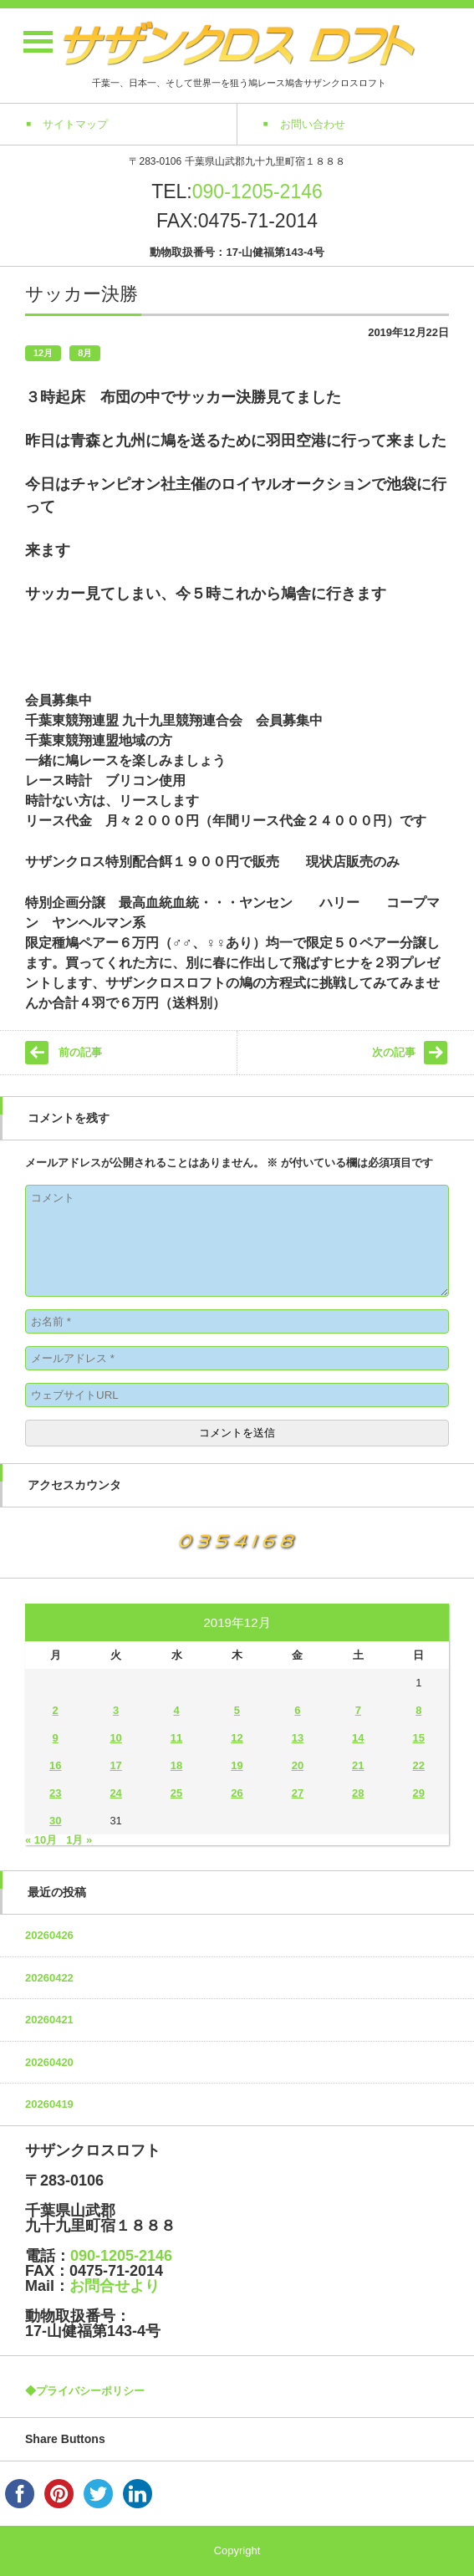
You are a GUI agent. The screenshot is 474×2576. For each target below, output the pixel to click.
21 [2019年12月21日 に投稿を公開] (358, 1765)
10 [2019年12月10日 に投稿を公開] (115, 1738)
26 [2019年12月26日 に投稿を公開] (236, 1793)
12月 (43, 353)
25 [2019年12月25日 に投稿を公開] (176, 1793)
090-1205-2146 (257, 191)
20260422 (49, 1978)
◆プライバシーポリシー (85, 2391)
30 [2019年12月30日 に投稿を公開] (55, 1820)
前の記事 (80, 1052)
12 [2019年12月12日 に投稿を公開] (236, 1738)
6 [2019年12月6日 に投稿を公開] (297, 1710)
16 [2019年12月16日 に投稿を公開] (55, 1765)
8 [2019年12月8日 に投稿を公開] (418, 1710)
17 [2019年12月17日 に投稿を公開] (115, 1765)
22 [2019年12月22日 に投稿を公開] (419, 1765)
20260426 (49, 1935)
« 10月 (41, 1840)
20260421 (49, 2019)
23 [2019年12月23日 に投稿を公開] (55, 1793)
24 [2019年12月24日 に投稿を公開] (115, 1793)
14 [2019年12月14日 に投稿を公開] (358, 1738)
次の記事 (393, 1052)
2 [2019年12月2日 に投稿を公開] (56, 1710)
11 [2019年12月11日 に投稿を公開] (176, 1738)
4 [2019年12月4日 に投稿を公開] (176, 1710)
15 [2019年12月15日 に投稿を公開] (419, 1738)
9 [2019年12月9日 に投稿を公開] (56, 1738)
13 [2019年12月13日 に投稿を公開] (297, 1738)
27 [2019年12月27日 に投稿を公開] (297, 1793)
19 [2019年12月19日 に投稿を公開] (236, 1765)
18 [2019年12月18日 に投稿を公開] (176, 1765)
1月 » (79, 1840)
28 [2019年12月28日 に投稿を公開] (358, 1793)
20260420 (49, 2062)
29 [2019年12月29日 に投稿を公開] (419, 1793)
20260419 (49, 2104)
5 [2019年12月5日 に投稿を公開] (237, 1710)
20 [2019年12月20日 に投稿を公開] (297, 1765)
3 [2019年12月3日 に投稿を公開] (116, 1710)
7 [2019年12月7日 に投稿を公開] (358, 1710)
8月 (85, 353)
